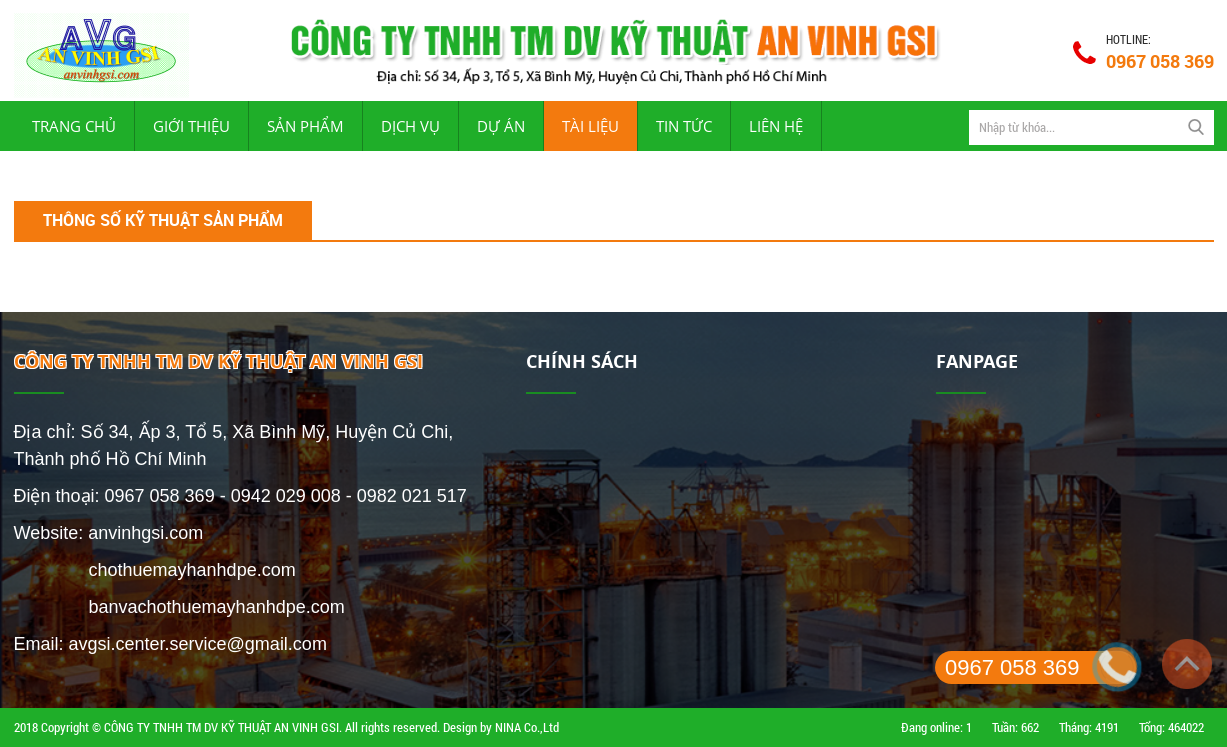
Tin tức (684, 126)
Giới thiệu (191, 126)
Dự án (501, 126)
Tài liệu (590, 126)
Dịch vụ (410, 126)
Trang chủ (74, 126)
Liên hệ (776, 126)
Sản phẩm (305, 126)
